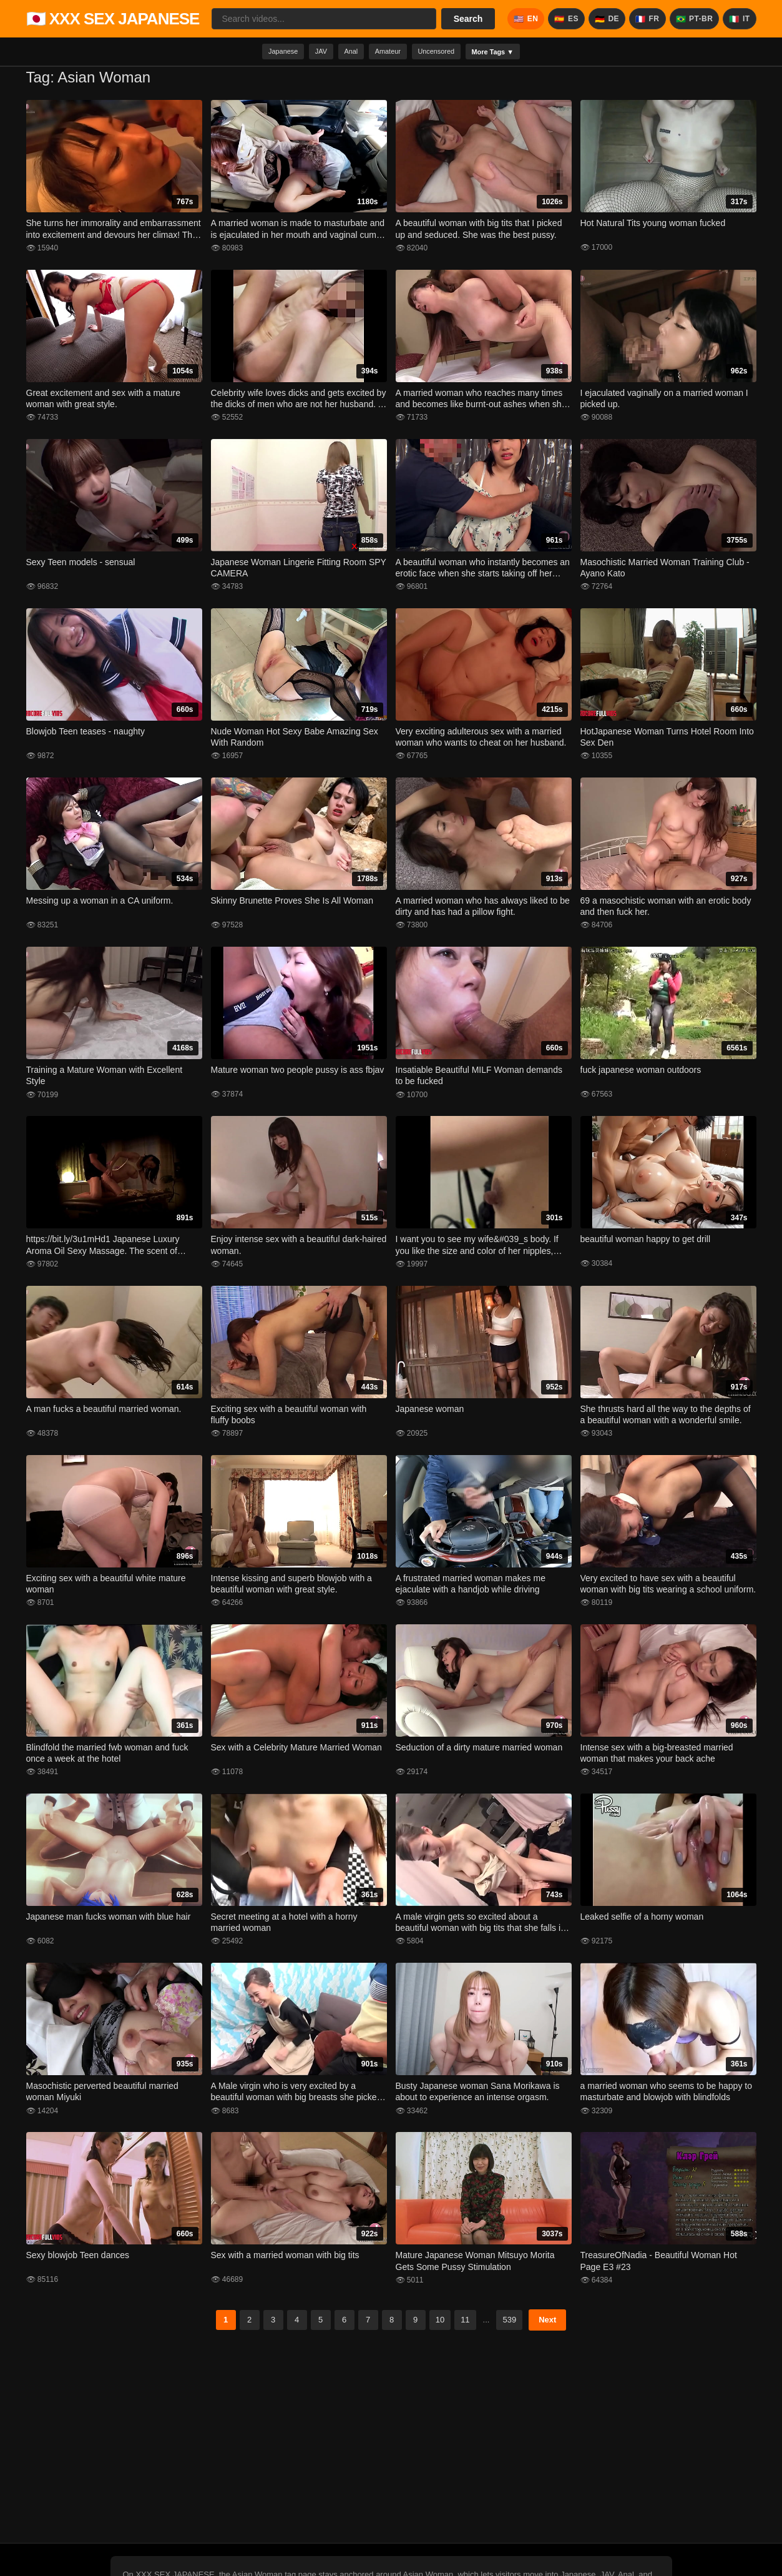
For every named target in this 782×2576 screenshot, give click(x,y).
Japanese (257, 52)
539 (509, 2322)
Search (468, 19)
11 (465, 2322)
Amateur (388, 52)
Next (547, 2322)
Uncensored (447, 52)
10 (440, 2322)
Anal (342, 52)
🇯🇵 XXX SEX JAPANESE (113, 18)
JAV (304, 52)
